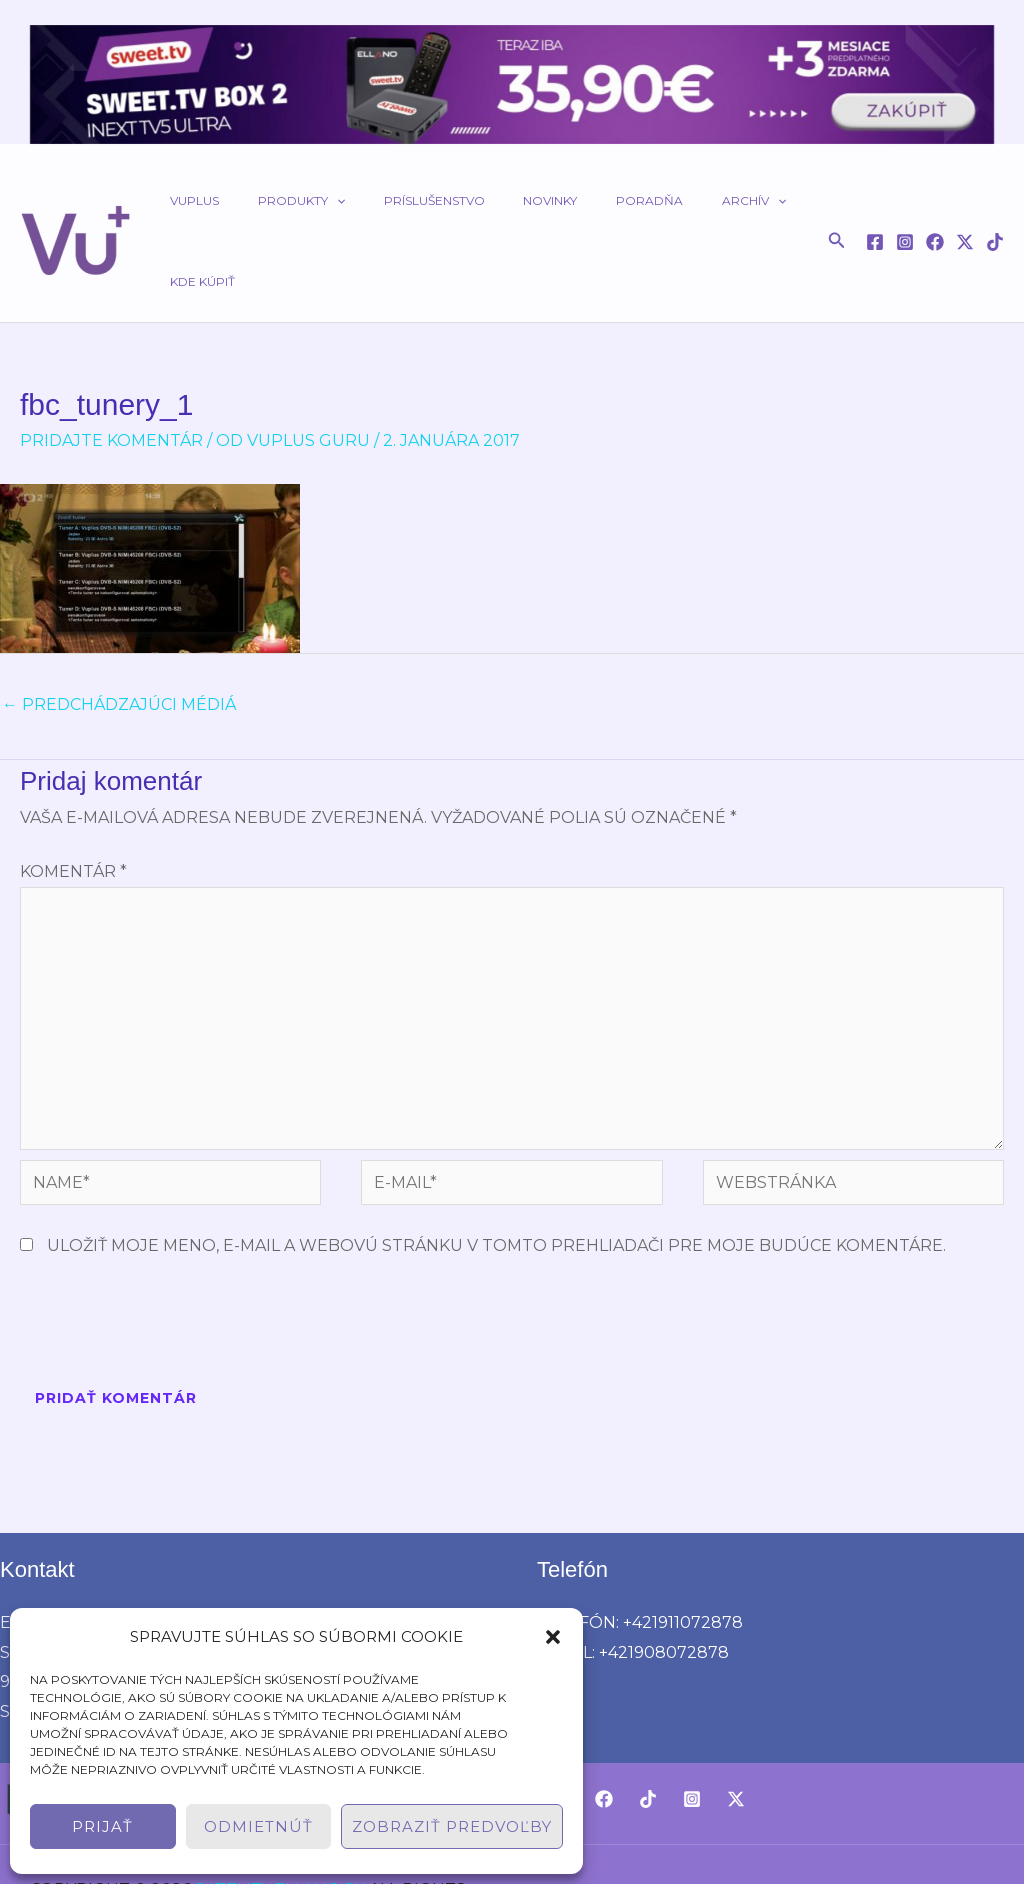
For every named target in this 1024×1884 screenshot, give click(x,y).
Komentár (73, 790)
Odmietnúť (258, 1826)
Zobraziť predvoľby (452, 1826)
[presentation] (172, 1245)
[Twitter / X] (965, 201)
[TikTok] (995, 201)
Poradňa (583, 200)
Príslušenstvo (397, 200)
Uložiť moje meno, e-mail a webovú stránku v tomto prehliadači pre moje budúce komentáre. (496, 1164)
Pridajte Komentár (111, 359)
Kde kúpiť (761, 200)
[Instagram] (905, 201)
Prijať (102, 1826)
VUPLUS (187, 200)
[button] (553, 1637)
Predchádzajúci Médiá (119, 623)
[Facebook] (875, 201)
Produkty (279, 200)
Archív (673, 200)
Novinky (499, 200)
